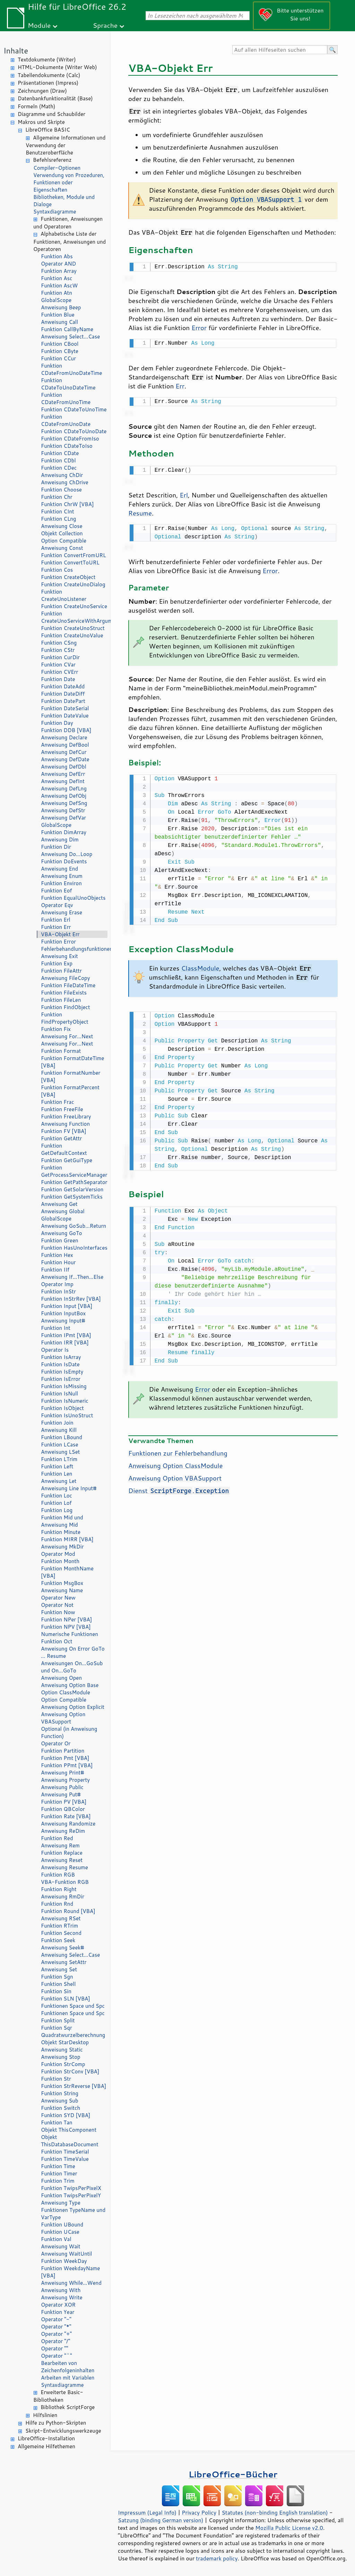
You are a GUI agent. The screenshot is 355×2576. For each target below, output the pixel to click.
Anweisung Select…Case (70, 336)
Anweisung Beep (61, 307)
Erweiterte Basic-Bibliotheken (58, 2396)
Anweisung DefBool (65, 744)
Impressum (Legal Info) (147, 2512)
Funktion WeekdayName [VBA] (70, 2272)
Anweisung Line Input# (68, 1488)
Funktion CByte (59, 351)
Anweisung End (59, 868)
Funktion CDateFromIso (70, 438)
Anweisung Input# (63, 1320)
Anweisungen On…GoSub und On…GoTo (72, 1667)
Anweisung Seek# (62, 1947)
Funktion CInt (57, 511)
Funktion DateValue (65, 715)
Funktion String (59, 2093)
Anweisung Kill (59, 1430)
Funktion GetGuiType (66, 1160)
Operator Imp (57, 1284)
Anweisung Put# (61, 1794)
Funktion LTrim (59, 1459)
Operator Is (55, 1349)
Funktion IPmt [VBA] (66, 1335)
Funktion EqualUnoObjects (73, 897)
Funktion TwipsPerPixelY (71, 2195)
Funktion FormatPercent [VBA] (70, 1091)
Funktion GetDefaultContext (64, 1149)
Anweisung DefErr (63, 774)
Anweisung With (60, 2290)
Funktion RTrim (59, 1925)
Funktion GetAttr (61, 1138)
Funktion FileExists (64, 992)
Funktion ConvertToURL (70, 562)
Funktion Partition (62, 1750)
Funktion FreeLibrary (66, 1116)
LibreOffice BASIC (47, 129)
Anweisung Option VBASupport (63, 1718)
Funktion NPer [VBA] (66, 1619)
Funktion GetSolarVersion (72, 1189)
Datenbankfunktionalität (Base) (55, 98)
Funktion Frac (57, 1102)
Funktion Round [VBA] (68, 1911)
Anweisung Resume (64, 1867)
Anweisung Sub (59, 2100)
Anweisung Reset (62, 1860)
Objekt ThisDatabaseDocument (69, 2140)
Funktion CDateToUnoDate (73, 431)
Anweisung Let (58, 1481)
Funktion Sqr (56, 2027)
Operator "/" (55, 2341)
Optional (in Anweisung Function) (69, 1732)
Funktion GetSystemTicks (72, 1196)
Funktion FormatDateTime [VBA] (72, 1062)
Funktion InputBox (63, 1313)
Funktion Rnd (57, 1903)
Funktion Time (58, 2166)
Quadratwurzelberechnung (73, 2035)
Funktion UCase (60, 2231)
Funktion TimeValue (65, 2159)
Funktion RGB (58, 1874)
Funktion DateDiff (63, 693)
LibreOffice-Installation (46, 2438)
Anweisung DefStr (63, 810)
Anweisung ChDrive (64, 482)
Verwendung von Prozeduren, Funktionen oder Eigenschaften (68, 182)
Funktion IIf (55, 1269)
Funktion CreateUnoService (74, 606)
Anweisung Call (59, 322)
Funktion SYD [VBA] (65, 2115)
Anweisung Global (63, 1211)
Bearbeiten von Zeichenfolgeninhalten (67, 2366)
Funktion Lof (56, 1503)
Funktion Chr (56, 497)
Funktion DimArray (63, 832)
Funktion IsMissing (64, 1386)
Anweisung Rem (60, 1845)
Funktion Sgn (57, 1976)
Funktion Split (58, 2020)
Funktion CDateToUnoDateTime (68, 384)
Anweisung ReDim (63, 1831)
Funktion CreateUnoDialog (73, 584)
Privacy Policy (199, 2512)
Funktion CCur (58, 358)
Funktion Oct (56, 1641)
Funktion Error (58, 941)
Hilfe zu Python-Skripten (55, 2422)
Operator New (58, 1597)
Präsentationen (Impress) (48, 82)
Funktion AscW (59, 285)
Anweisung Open (61, 1677)
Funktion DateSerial (65, 708)
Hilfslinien (45, 2415)
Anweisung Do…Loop (66, 854)
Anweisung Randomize (68, 1823)
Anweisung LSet (60, 1451)
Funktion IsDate (60, 1364)
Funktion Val (56, 2239)
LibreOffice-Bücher (233, 2474)
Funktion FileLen (61, 1000)
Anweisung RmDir (62, 1896)
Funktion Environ (61, 883)
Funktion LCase (59, 1444)
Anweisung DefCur (63, 752)
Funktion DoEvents (64, 861)
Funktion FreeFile (62, 1109)
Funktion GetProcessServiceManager (74, 1171)
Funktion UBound (62, 2224)
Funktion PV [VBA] (63, 1801)
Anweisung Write (62, 2297)
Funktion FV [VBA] (63, 1131)
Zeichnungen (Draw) (42, 90)
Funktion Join (57, 1422)
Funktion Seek (58, 1940)
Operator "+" (56, 2334)
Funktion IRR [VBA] (65, 1342)
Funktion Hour (58, 1262)
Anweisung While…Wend (71, 2282)
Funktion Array (59, 271)
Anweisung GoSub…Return (73, 1226)
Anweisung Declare (64, 737)
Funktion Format (61, 1051)
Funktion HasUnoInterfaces (74, 1247)
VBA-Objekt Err (60, 934)
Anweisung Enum (62, 876)
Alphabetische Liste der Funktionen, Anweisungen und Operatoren (69, 241)
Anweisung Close (62, 526)
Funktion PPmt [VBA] (67, 1765)
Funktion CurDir (60, 657)
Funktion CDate (60, 453)
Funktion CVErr (59, 672)
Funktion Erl (55, 919)
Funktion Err (56, 927)
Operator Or (55, 1743)
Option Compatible (63, 540)
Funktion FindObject (65, 1007)
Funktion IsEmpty (62, 1371)
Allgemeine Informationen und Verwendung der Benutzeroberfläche (65, 145)
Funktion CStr (58, 650)
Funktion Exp (56, 963)
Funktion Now (58, 1612)
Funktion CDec (59, 467)
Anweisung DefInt (63, 781)
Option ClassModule (65, 1692)
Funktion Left (57, 1466)
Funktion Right (59, 1889)
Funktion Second (61, 1933)
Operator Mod (58, 1554)
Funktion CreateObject (68, 577)
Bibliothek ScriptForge (68, 2407)
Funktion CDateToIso (67, 446)
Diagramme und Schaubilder (51, 114)
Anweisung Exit (59, 956)
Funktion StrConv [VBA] (70, 2071)
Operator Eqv (57, 905)
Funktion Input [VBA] (66, 1306)
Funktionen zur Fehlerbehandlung (177, 1447)
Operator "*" (56, 2326)
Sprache (105, 25)
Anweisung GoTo (61, 1233)
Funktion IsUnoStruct (67, 1415)
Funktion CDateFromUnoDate (65, 420)
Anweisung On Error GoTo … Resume (73, 1652)
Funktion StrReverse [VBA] (73, 2086)
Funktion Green (59, 1240)
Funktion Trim (58, 2180)
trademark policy (216, 2558)
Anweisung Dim (60, 839)
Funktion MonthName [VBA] (67, 1572)
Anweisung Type (60, 2202)
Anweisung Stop (60, 2057)
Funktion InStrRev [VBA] (71, 1298)
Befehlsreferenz (52, 159)
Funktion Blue (58, 314)
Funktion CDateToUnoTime (74, 409)
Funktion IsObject (62, 1408)
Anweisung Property (65, 1780)
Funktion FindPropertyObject (64, 1018)
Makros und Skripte (41, 122)
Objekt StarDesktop (65, 2042)
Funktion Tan (56, 2122)
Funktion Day (57, 723)
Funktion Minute (60, 1532)
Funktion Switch (60, 2108)
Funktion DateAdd (63, 686)
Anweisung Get (59, 1204)
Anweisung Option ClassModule (175, 1460)
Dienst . (179, 1485)
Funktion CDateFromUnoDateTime (71, 369)
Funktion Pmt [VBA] (65, 1758)
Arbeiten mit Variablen (67, 2377)
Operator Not (57, 1605)
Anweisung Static (62, 2049)
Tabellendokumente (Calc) (49, 75)
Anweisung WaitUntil (66, 2253)
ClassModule (200, 963)
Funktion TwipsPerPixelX (71, 2188)
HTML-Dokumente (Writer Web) (57, 67)
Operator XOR (58, 2304)
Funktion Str (56, 2078)
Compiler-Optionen (56, 167)
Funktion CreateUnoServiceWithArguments (74, 617)
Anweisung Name (62, 1590)
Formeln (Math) (36, 106)
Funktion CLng (58, 518)
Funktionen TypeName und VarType (73, 2213)
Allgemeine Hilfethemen (46, 2446)
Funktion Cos (57, 569)
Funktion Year (57, 2312)
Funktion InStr (58, 1291)
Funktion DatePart (63, 701)
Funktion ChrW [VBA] (67, 504)
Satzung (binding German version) (161, 2520)
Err (179, 384)
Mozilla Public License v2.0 (289, 2528)
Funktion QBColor (63, 1809)
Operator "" (54, 2348)
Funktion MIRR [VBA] (67, 1539)
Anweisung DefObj (63, 795)
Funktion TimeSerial (65, 2151)
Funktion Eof (56, 890)
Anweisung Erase (61, 912)
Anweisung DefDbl (63, 766)
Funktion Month (60, 1561)
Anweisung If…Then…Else (72, 1277)
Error (199, 327)
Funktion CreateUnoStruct (73, 628)
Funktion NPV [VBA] (66, 1626)
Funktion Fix (56, 1029)
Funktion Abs (57, 256)
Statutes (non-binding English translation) (275, 2512)
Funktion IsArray (61, 1357)
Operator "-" (56, 2319)
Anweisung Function (65, 1123)
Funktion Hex (57, 1255)
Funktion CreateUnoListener (63, 595)
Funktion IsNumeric (64, 1400)
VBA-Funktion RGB (65, 1882)
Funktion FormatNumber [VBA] (71, 1076)
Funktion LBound (61, 1437)
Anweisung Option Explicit (72, 1707)
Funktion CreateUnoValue (72, 635)
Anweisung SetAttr (63, 1962)
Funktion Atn (56, 292)
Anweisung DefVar (63, 817)
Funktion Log (56, 1510)
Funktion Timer (59, 2173)
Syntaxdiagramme (54, 211)
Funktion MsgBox (62, 1583)
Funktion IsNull (59, 1393)
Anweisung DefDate (65, 759)
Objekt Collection (62, 533)
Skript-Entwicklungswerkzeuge (63, 2430)
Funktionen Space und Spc (73, 2005)
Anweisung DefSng (64, 803)
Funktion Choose (61, 489)
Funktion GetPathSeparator (74, 1182)
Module (39, 25)
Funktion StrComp (63, 2064)
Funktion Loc (56, 1495)
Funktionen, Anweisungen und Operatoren (68, 222)
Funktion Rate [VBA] (65, 1816)
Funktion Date (58, 679)
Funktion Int (55, 1328)
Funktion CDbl (58, 460)
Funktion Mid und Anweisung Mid (62, 1521)
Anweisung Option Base (69, 1685)
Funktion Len (56, 1473)
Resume (140, 510)
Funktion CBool (59, 343)
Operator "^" (56, 2355)
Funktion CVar (58, 664)
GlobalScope (56, 300)
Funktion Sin (56, 1991)
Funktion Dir (56, 846)
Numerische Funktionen (69, 1634)
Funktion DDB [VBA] (66, 730)
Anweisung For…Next (67, 1036)
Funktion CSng (59, 642)
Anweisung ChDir (62, 475)
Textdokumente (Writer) (47, 59)
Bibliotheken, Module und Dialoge (64, 200)
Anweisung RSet (61, 1918)
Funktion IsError (60, 1379)
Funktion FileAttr (61, 970)
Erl (184, 492)
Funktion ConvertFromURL (73, 555)
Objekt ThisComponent (68, 2129)
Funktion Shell (58, 1984)
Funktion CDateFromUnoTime (65, 398)
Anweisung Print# (62, 1772)
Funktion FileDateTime (68, 985)
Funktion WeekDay (64, 2261)
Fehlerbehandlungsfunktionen (74, 949)
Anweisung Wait (60, 2246)
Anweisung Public (62, 1787)
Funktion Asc (56, 278)
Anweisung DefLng (64, 788)
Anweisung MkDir (62, 1546)
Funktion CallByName (67, 329)
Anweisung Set (59, 1969)
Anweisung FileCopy (65, 978)
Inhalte (15, 50)
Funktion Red (57, 1838)
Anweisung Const (62, 548)
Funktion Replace (62, 1852)
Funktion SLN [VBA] (65, 1998)
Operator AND (58, 263)
